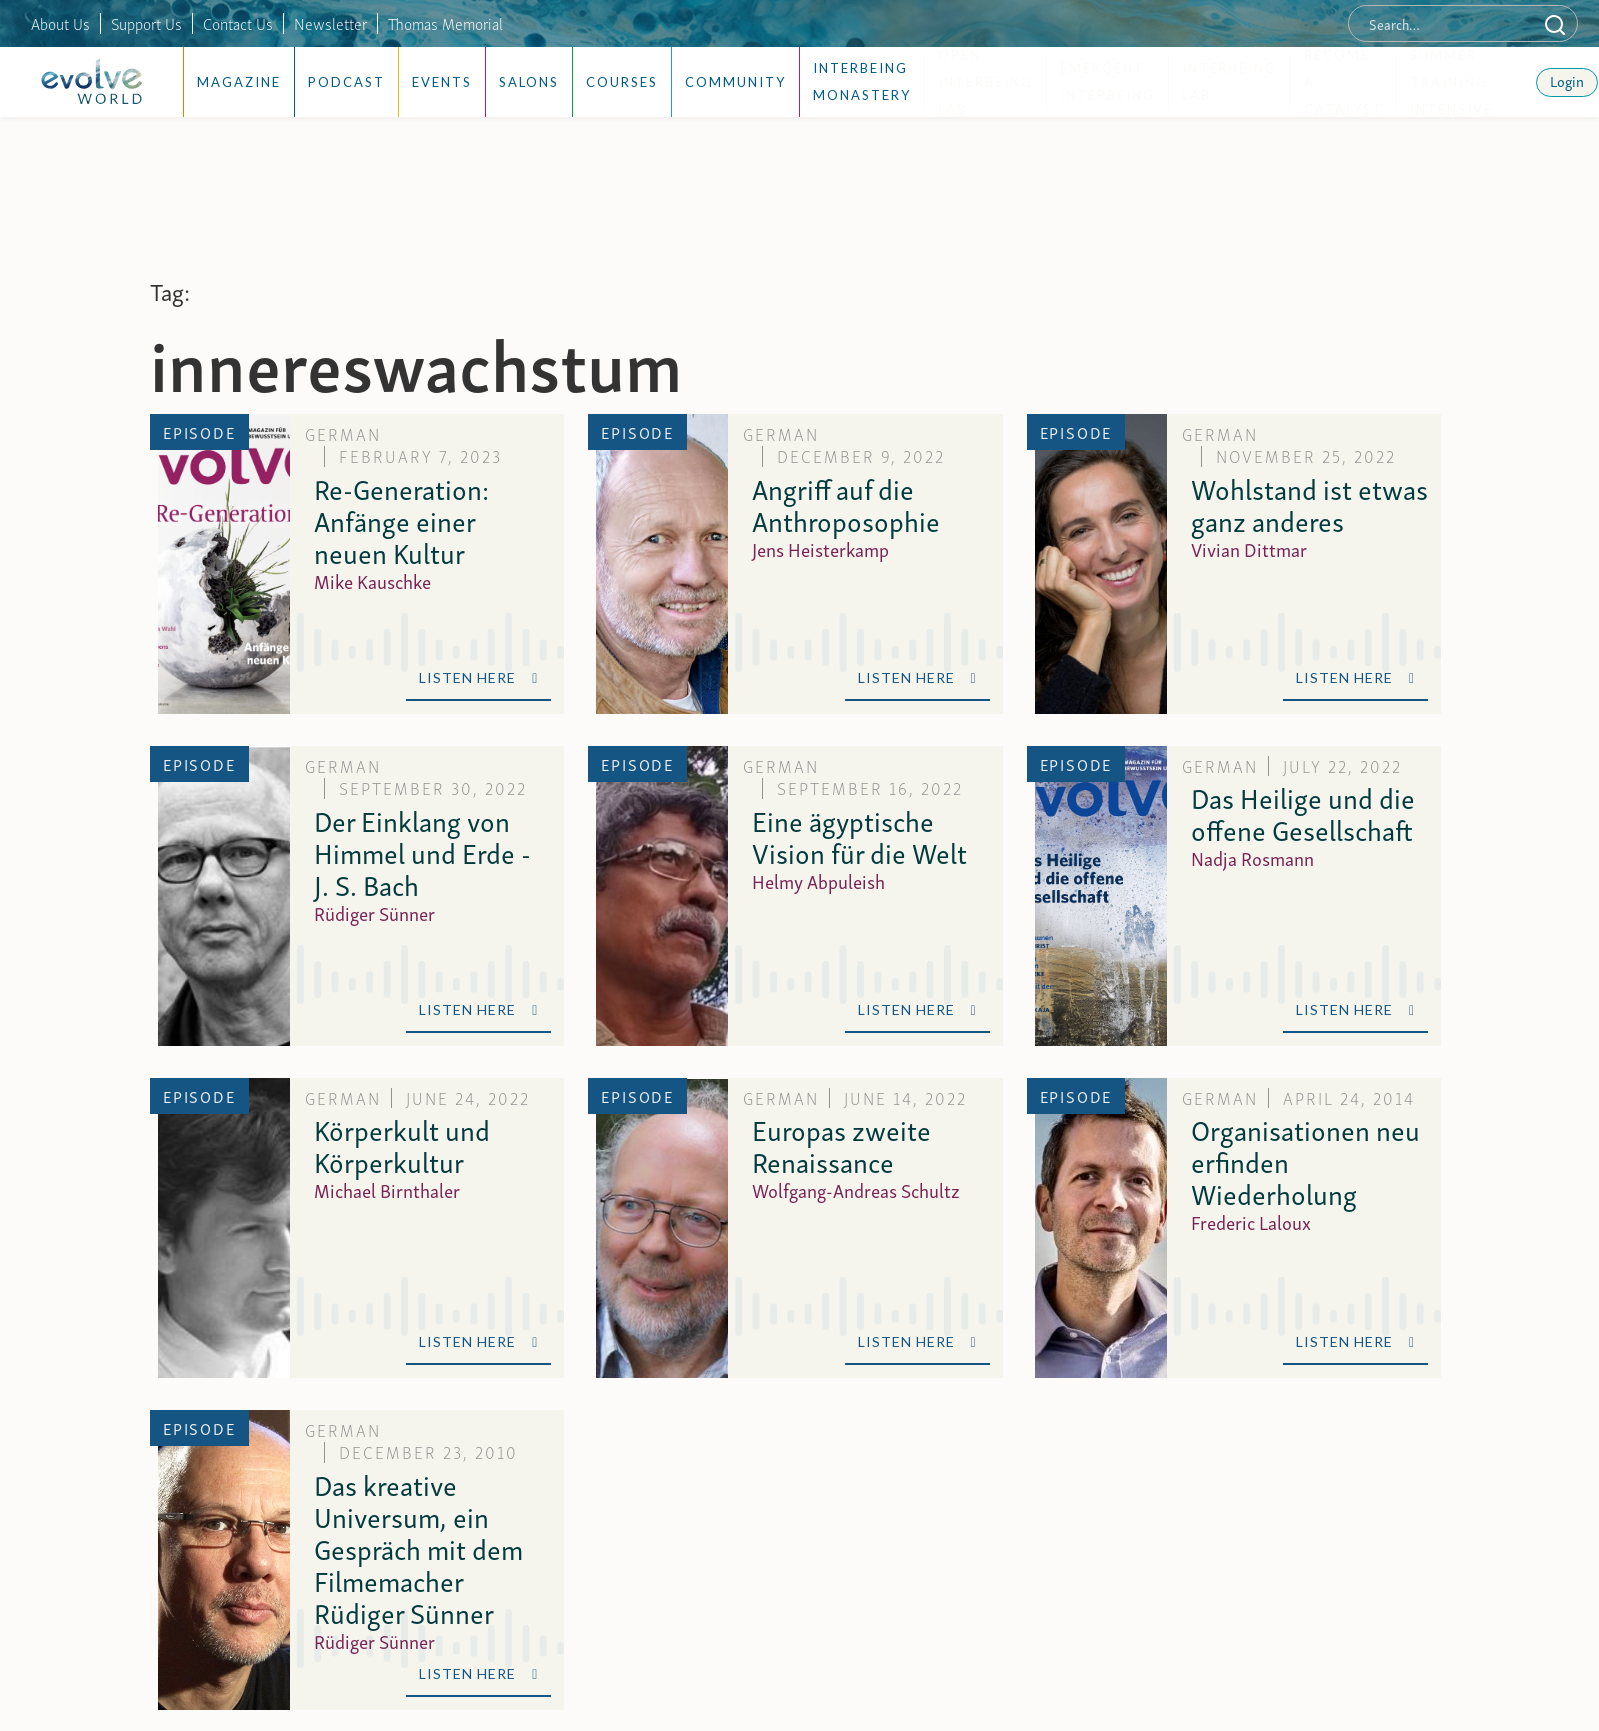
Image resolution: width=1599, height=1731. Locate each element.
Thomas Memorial (445, 23)
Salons (529, 82)
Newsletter (330, 23)
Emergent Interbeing (1107, 81)
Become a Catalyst (1343, 82)
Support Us (146, 23)
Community (735, 82)
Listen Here (478, 677)
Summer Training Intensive (1451, 82)
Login (1567, 80)
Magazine (239, 82)
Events (442, 82)
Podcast (346, 82)
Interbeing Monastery (862, 81)
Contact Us (238, 23)
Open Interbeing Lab (985, 82)
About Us (60, 23)
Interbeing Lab (1229, 81)
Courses (622, 82)
